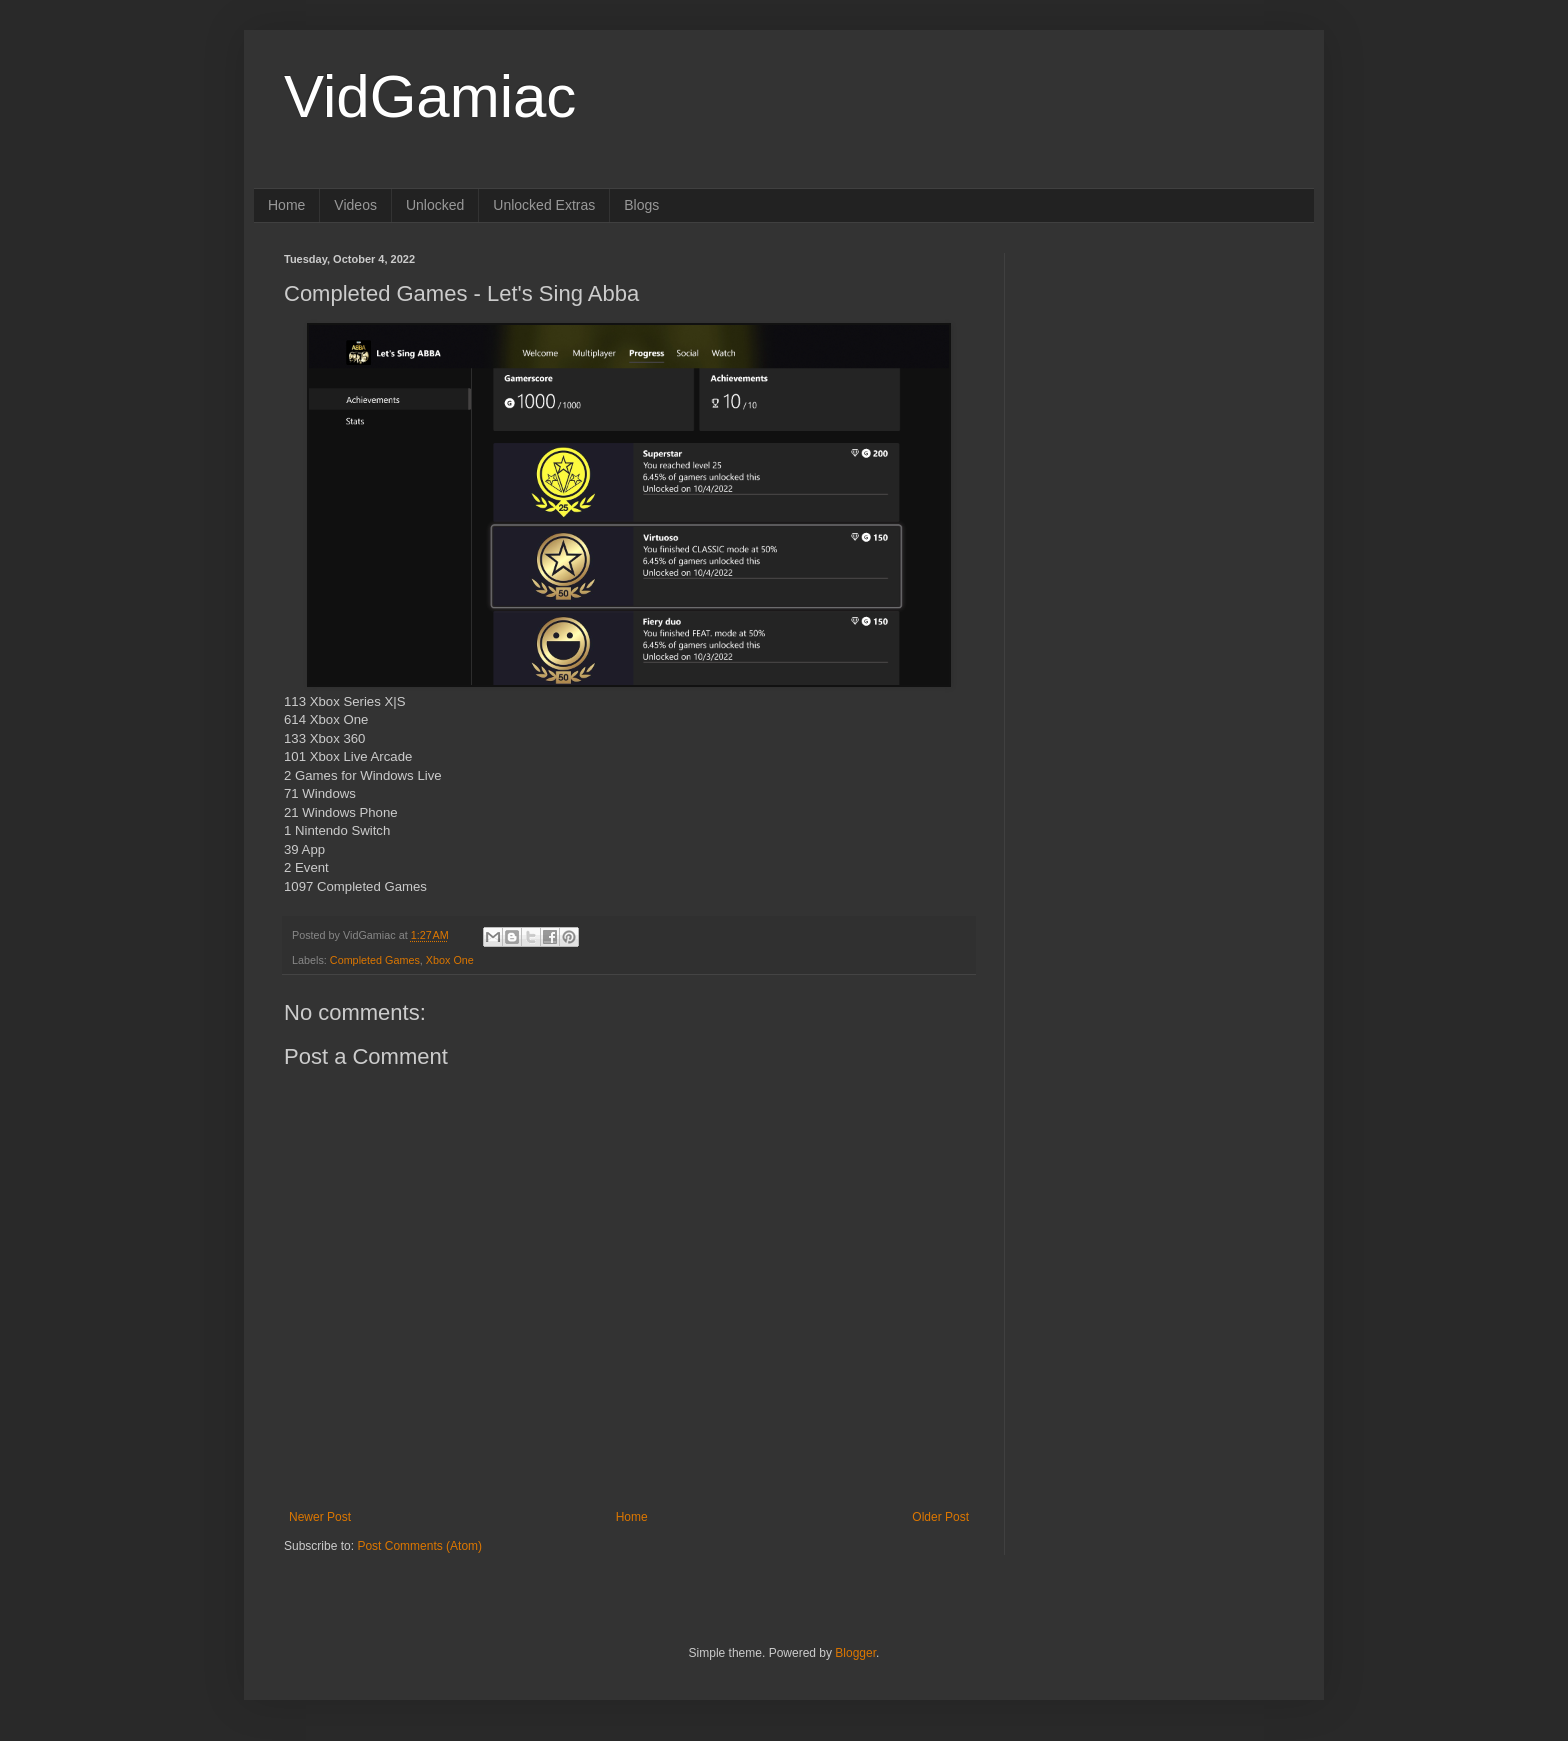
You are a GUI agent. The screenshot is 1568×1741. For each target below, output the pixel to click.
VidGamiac (430, 96)
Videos (355, 205)
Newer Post (320, 1517)
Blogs (641, 205)
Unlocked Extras (544, 205)
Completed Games (375, 960)
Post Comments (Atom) (419, 1546)
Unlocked (435, 205)
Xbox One (450, 960)
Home (286, 205)
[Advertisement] (1159, 378)
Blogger (855, 1653)
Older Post (940, 1517)
